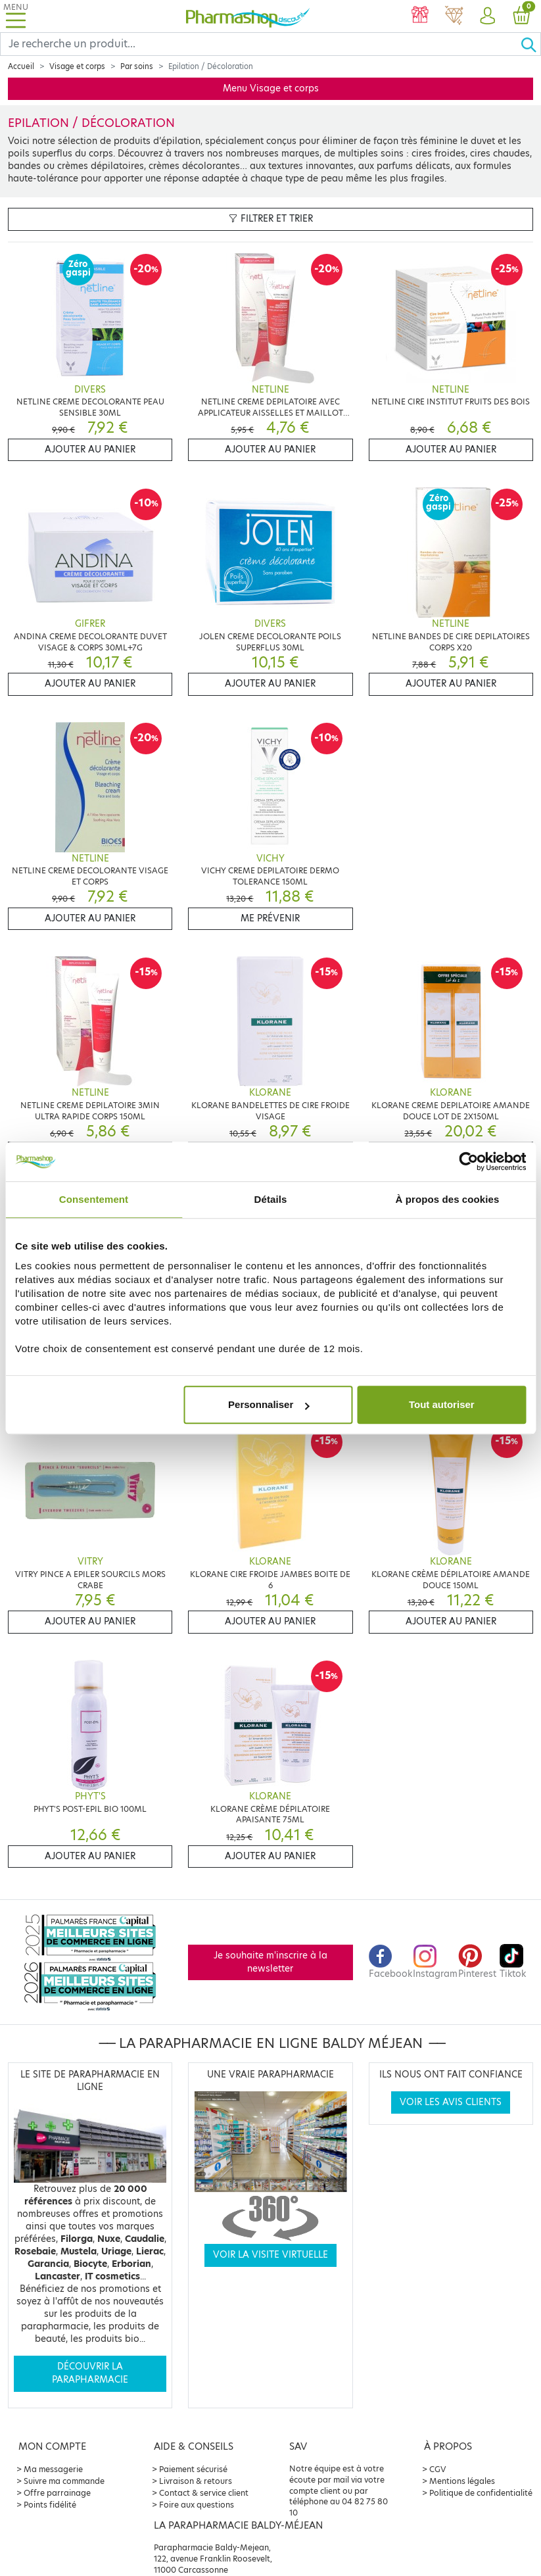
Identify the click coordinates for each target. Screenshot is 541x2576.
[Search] (260, 44)
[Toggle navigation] (16, 16)
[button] (487, 16)
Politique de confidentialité (480, 2492)
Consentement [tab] (93, 1199)
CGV (437, 2469)
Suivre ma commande (64, 2481)
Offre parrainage (57, 2492)
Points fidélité (50, 2504)
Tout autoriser (442, 1404)
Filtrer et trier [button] (271, 218)
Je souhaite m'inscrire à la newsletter (270, 1962)
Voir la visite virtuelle (270, 2254)
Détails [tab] (270, 1199)
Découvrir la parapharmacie (90, 2373)
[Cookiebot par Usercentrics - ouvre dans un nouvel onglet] (468, 1161)
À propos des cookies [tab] (448, 1199)
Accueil (21, 66)
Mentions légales (462, 2481)
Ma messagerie (53, 2469)
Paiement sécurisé (193, 2469)
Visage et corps (77, 66)
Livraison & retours (195, 2481)
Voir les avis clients (451, 2102)
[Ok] (530, 44)
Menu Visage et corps (271, 88)
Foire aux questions (196, 2504)
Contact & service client (203, 2492)
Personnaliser (268, 1404)
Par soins (136, 66)
